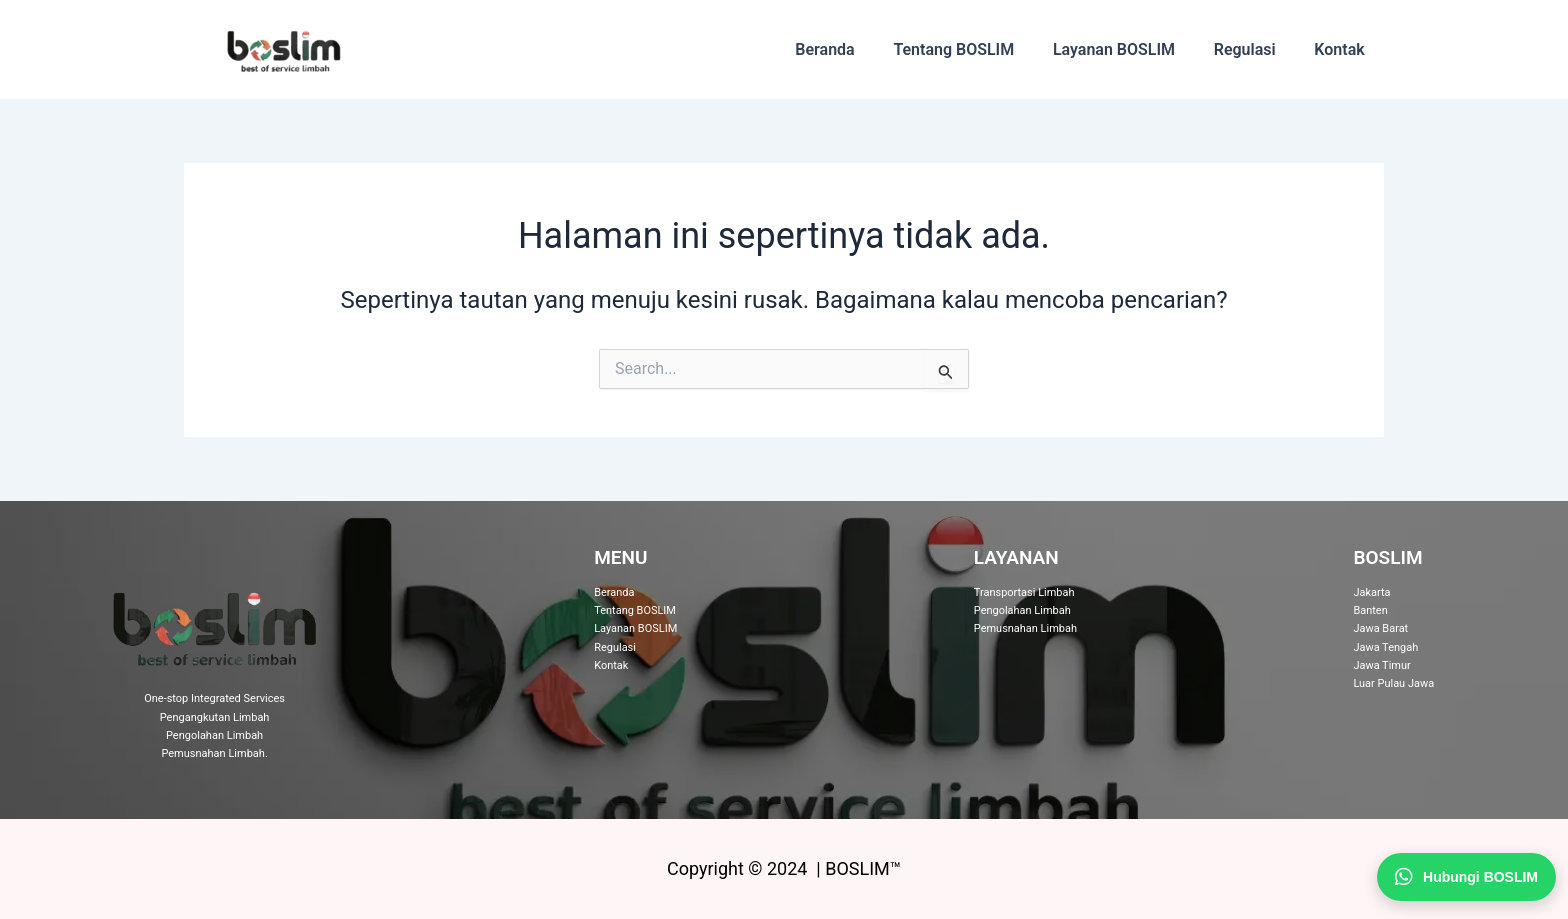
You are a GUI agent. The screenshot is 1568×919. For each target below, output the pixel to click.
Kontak (1343, 49)
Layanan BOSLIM (1131, 49)
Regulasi (1255, 49)
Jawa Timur (1382, 665)
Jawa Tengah (1385, 647)
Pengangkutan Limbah (215, 717)
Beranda (854, 49)
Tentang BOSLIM (977, 49)
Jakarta (1371, 592)
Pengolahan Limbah (214, 735)
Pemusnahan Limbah (212, 753)
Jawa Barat (1380, 628)
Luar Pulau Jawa (1393, 683)
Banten (1370, 610)
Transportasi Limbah (1024, 592)
